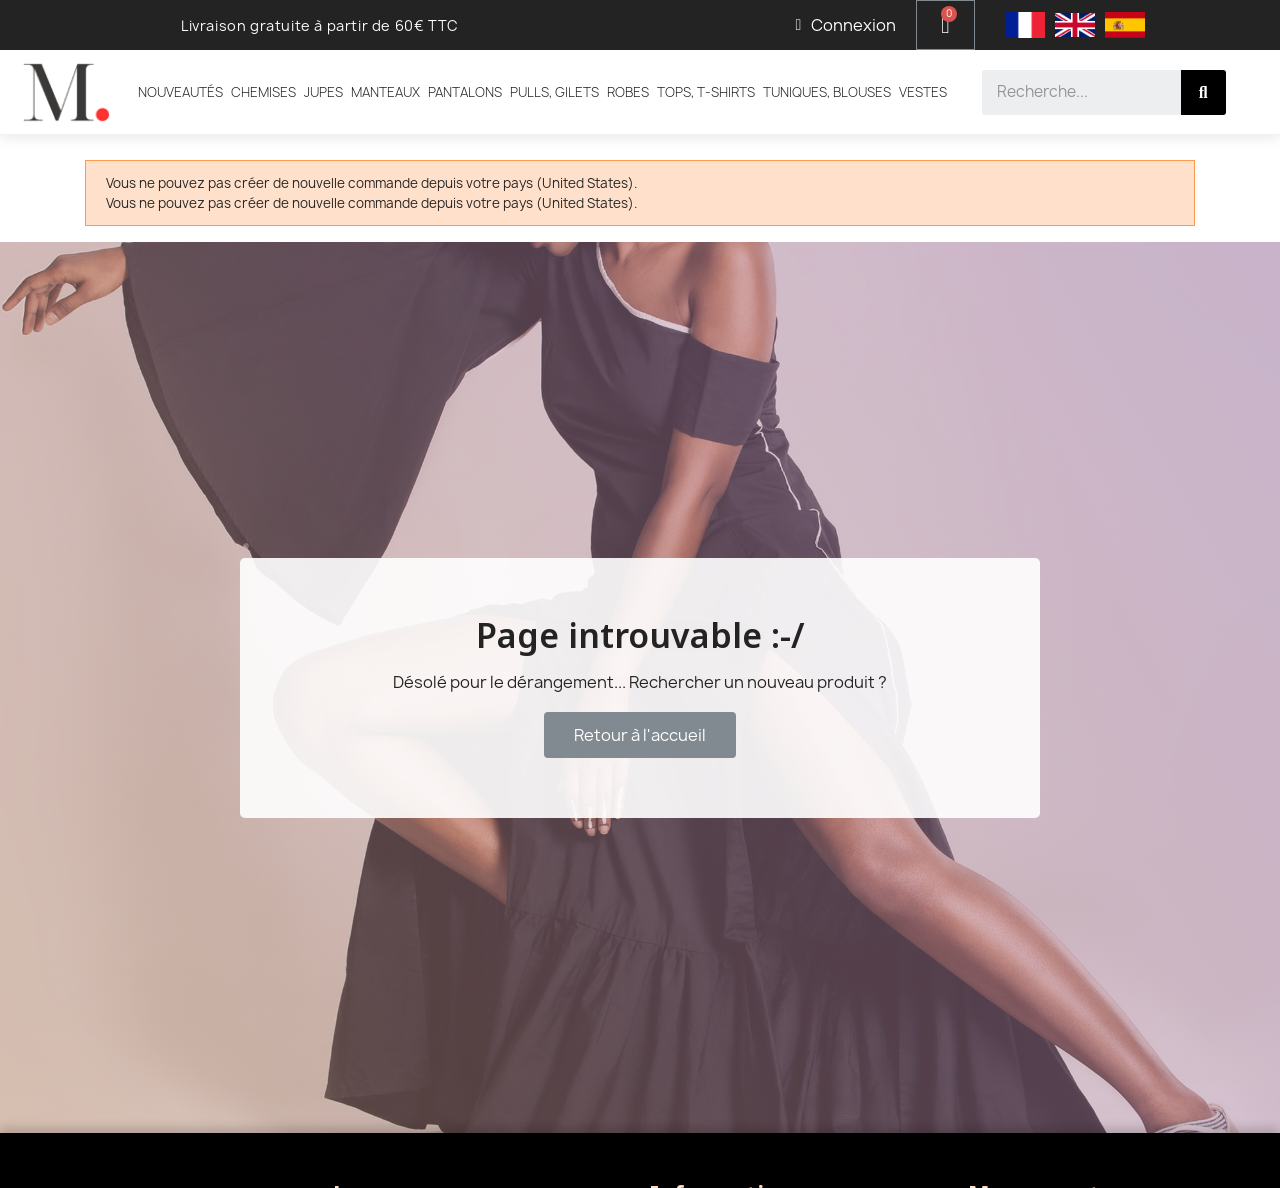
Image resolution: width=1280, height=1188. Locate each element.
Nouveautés (180, 92)
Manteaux (385, 92)
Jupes (323, 92)
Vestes (923, 92)
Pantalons (465, 92)
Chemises (263, 92)
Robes (628, 92)
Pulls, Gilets (554, 92)
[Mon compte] (845, 25)
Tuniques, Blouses (827, 92)
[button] (640, 735)
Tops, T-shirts (706, 92)
